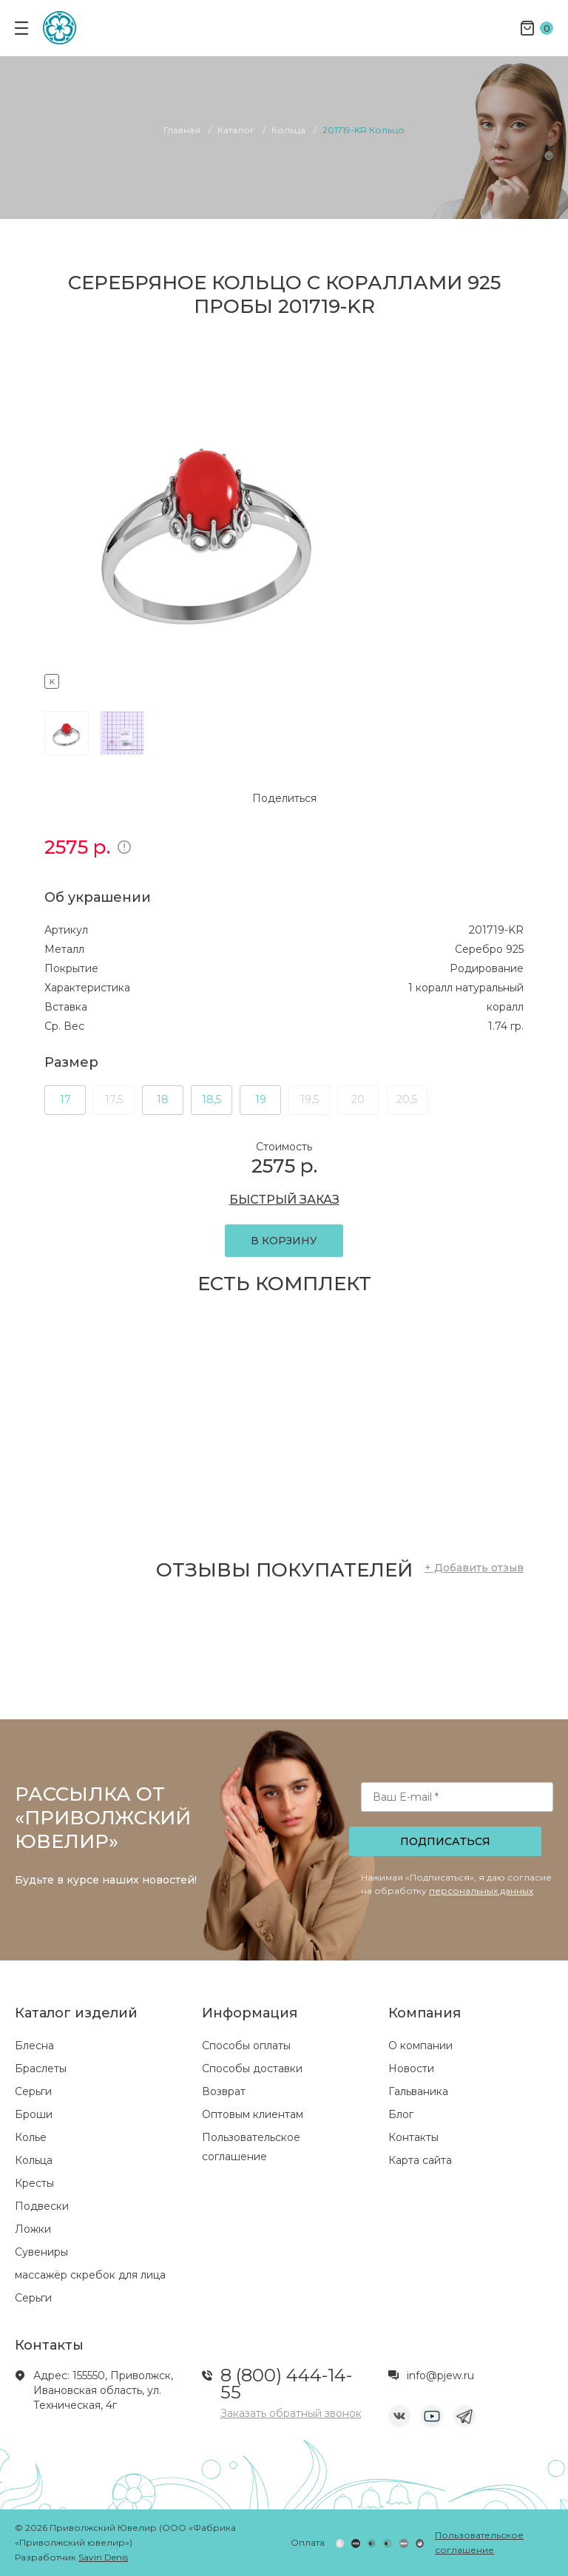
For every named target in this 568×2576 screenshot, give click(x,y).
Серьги (33, 2091)
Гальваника (418, 2091)
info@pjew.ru (440, 2375)
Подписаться (445, 1841)
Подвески (42, 2206)
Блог (400, 2114)
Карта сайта (420, 2160)
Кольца (34, 2160)
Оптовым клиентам (252, 2114)
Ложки (33, 2229)
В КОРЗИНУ (284, 1240)
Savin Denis (103, 2557)
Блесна (34, 2045)
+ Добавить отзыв (474, 1567)
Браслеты (41, 2068)
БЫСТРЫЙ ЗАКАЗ (284, 1200)
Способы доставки (252, 2068)
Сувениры (41, 2252)
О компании (420, 2045)
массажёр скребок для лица (90, 2275)
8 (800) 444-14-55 (286, 2383)
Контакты (413, 2137)
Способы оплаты (246, 2045)
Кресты (34, 2183)
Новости (411, 2068)
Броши (34, 2114)
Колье (31, 2137)
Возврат (224, 2091)
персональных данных (481, 1890)
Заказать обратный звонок (291, 2413)
